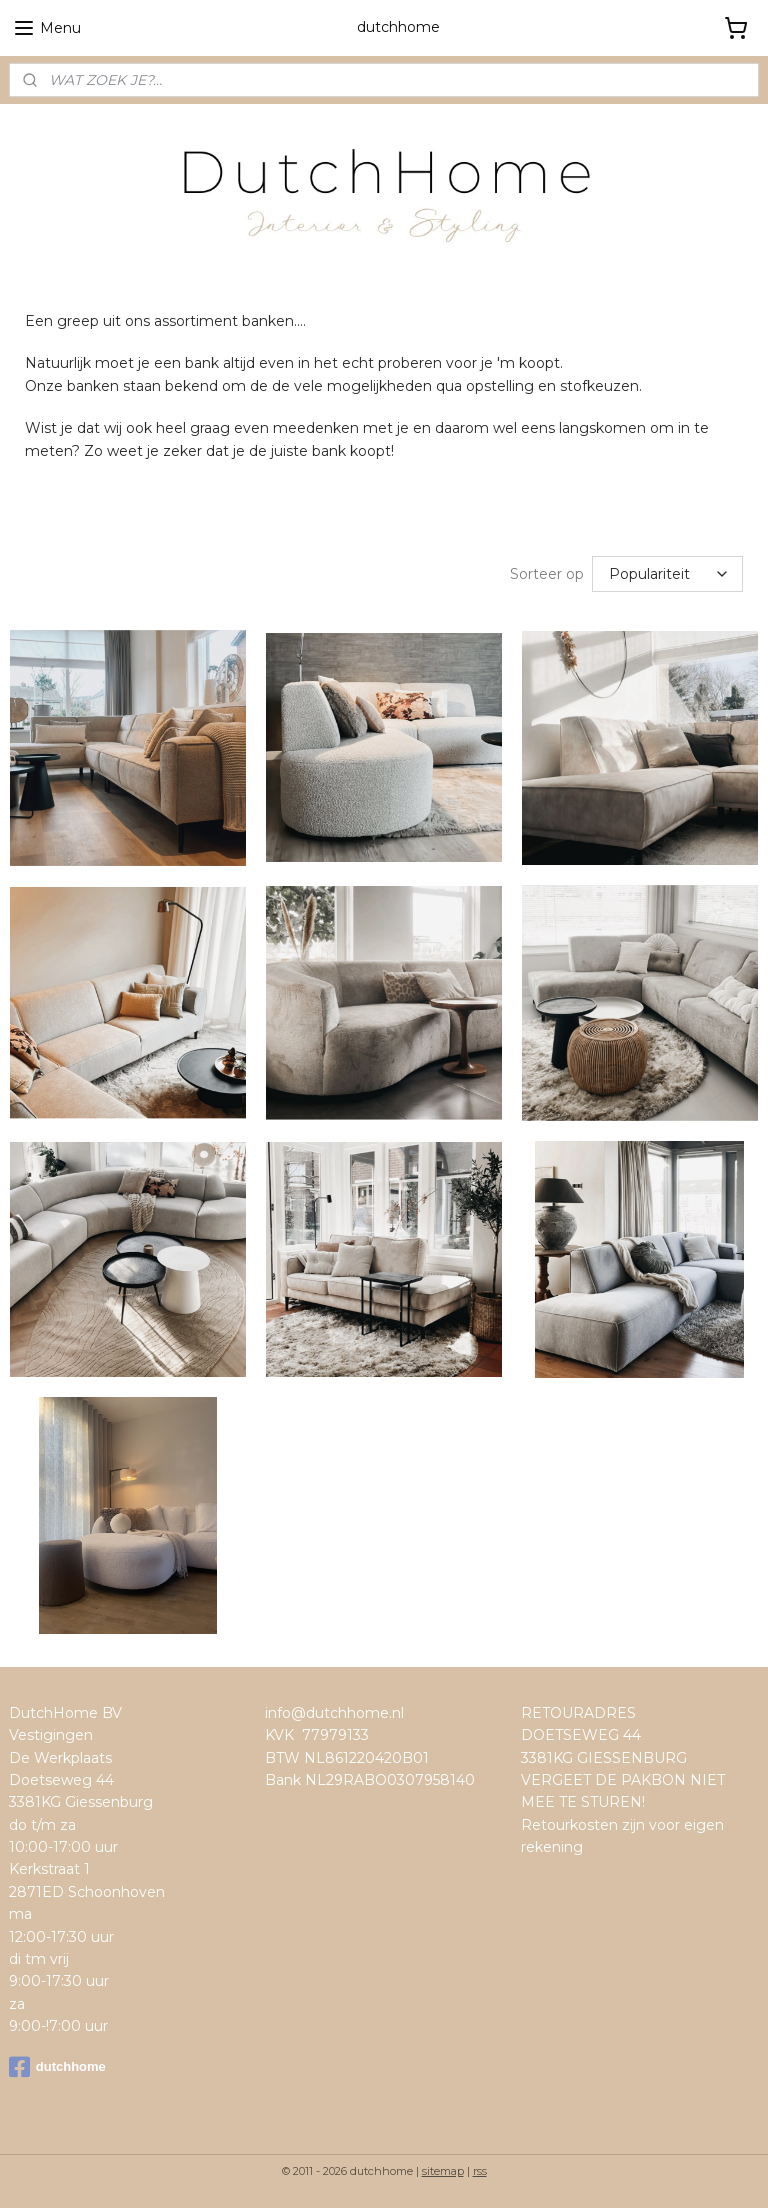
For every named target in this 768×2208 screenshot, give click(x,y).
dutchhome (57, 2067)
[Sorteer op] (667, 574)
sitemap (443, 2171)
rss (480, 2171)
